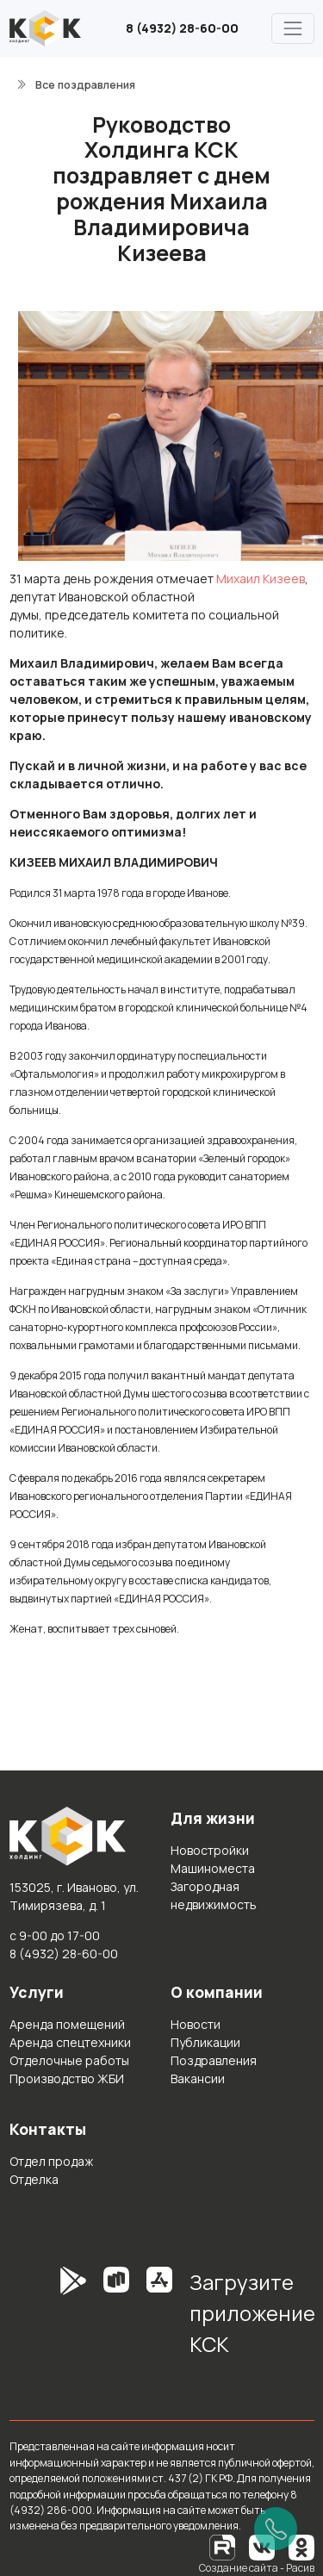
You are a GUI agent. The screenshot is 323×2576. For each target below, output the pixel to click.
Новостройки (210, 1850)
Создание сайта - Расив (256, 2567)
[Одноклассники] (301, 2546)
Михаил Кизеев (260, 578)
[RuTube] (223, 2546)
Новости (196, 2024)
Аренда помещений (67, 2024)
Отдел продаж (51, 2161)
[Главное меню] (292, 28)
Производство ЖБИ (66, 2078)
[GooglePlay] (47, 2319)
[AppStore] (159, 2319)
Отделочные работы (69, 2060)
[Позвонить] (275, 2528)
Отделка (34, 2179)
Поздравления (214, 2060)
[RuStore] (116, 2319)
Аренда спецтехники (70, 2042)
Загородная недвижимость (214, 1895)
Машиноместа (213, 1868)
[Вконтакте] (262, 2546)
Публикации (205, 2042)
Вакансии (198, 2078)
